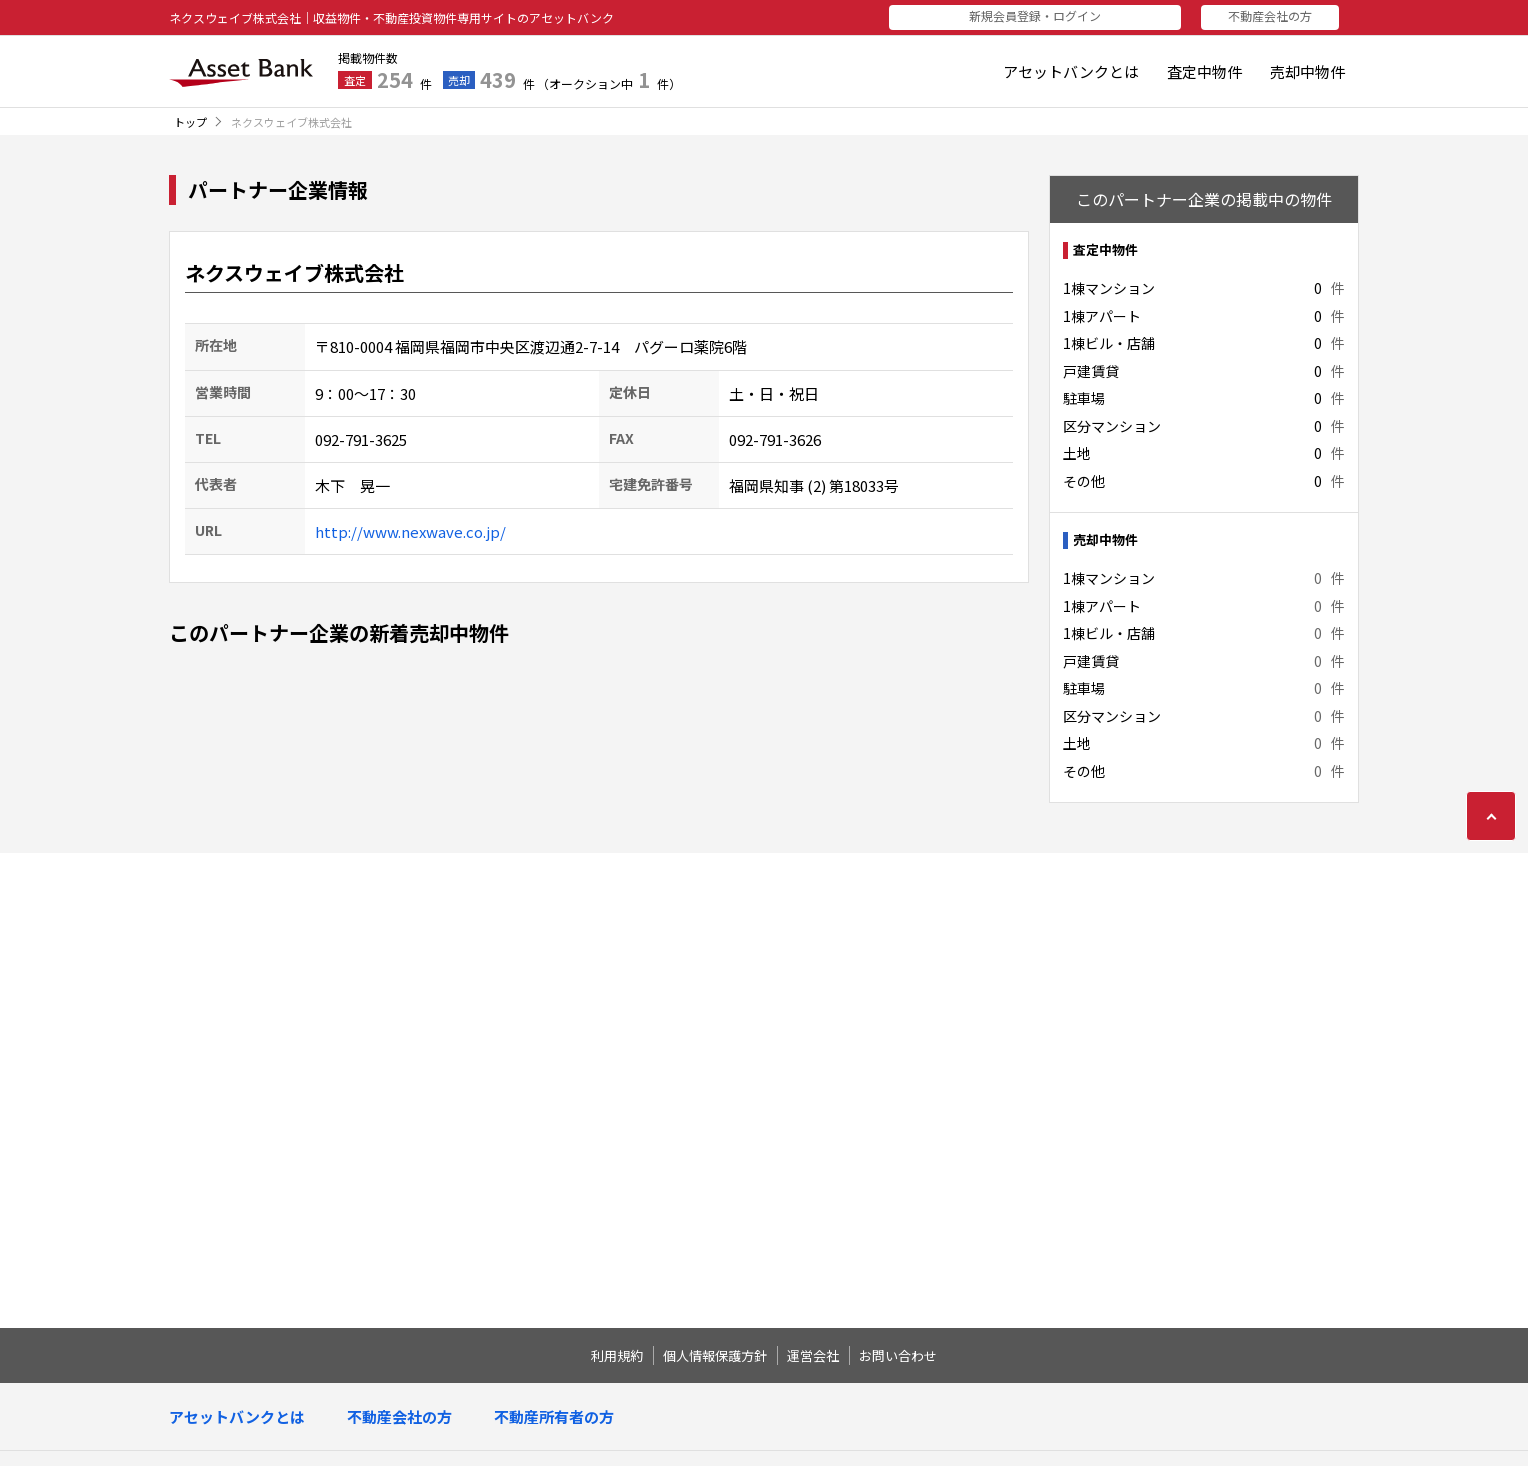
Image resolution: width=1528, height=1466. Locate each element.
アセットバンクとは (1071, 71)
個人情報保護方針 (715, 1355)
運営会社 (813, 1355)
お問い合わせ (898, 1355)
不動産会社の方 (1277, 15)
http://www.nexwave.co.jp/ (410, 531)
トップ (190, 122)
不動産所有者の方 (554, 1416)
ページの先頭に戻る (1491, 816)
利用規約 (617, 1355)
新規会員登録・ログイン (1067, 15)
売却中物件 (1307, 71)
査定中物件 (1204, 71)
